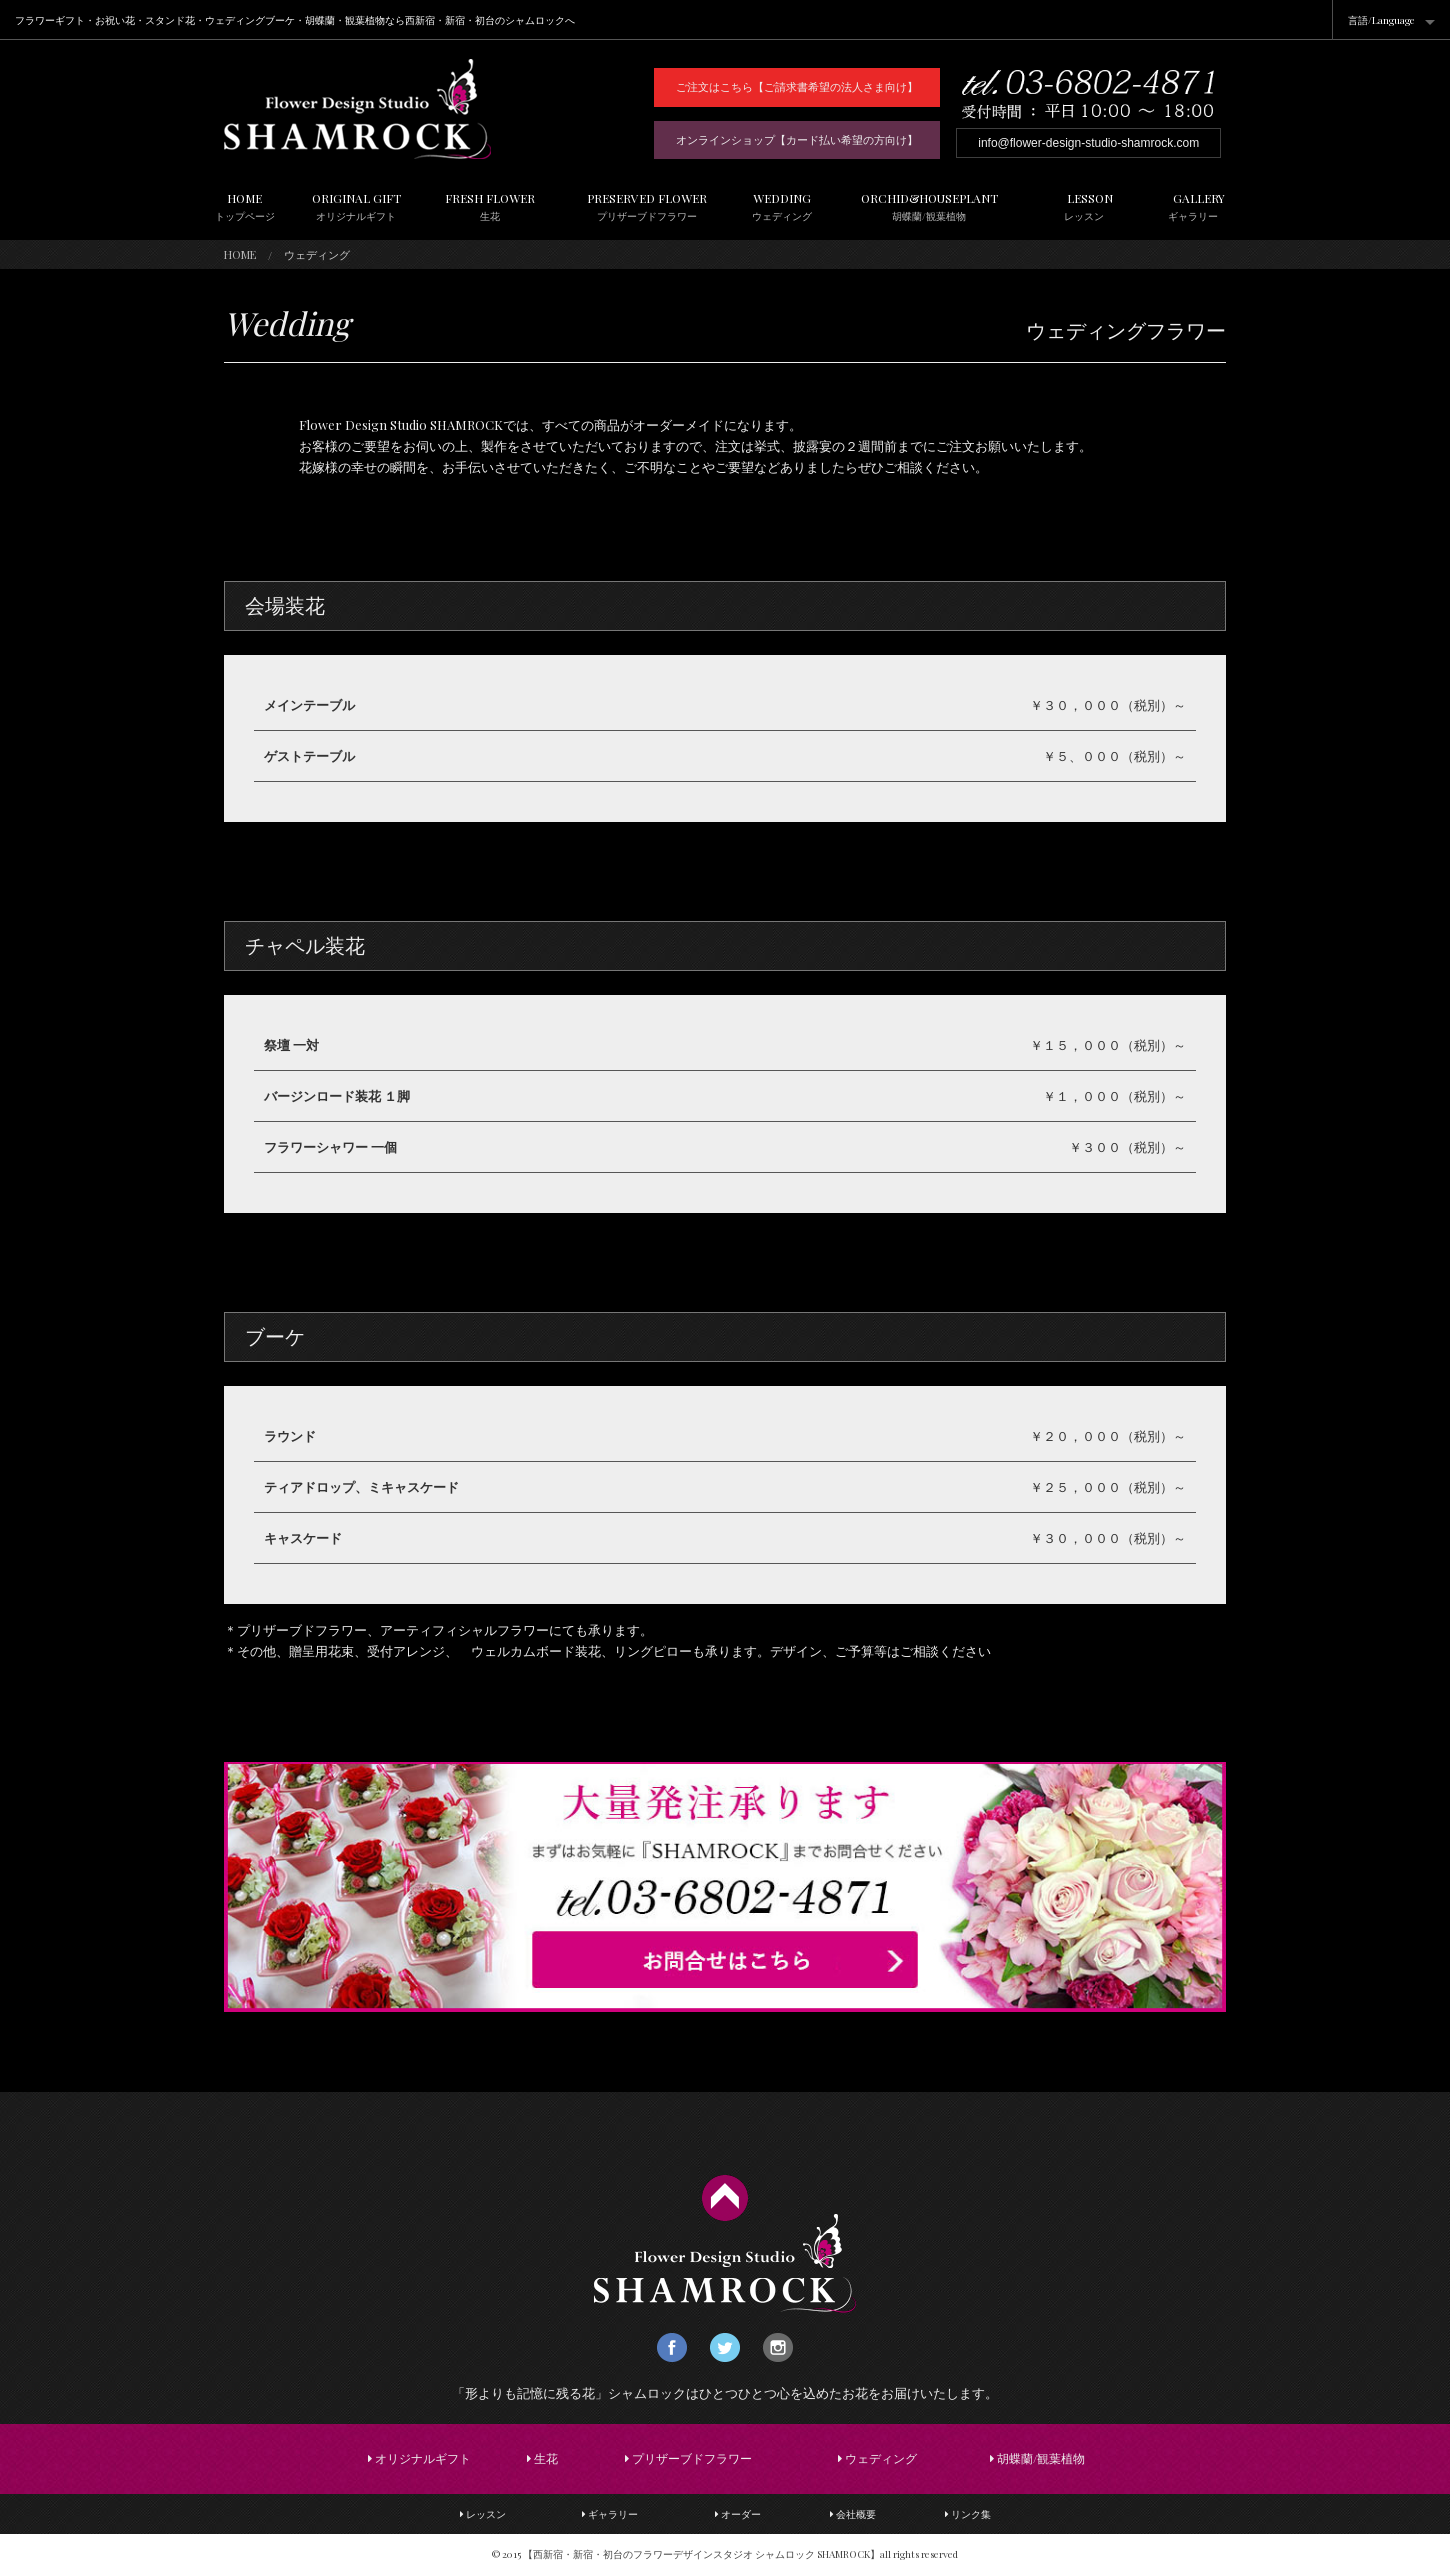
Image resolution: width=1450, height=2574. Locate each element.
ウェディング (877, 2458)
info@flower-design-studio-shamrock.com (1088, 143)
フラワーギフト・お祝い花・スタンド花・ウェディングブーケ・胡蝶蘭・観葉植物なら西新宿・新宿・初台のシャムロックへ (295, 20)
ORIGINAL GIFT (356, 207)
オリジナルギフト (419, 2458)
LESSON (1084, 207)
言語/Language (1381, 20)
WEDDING (782, 207)
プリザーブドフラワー (688, 2458)
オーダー (738, 2514)
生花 (542, 2458)
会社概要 (853, 2514)
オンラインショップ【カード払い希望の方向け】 (797, 140)
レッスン (483, 2514)
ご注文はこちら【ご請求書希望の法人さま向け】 (797, 87)
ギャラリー (610, 2514)
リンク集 (968, 2514)
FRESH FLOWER (490, 207)
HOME (245, 207)
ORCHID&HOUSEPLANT (929, 207)
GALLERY (1193, 207)
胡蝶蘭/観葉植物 (1037, 2458)
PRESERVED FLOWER (646, 207)
